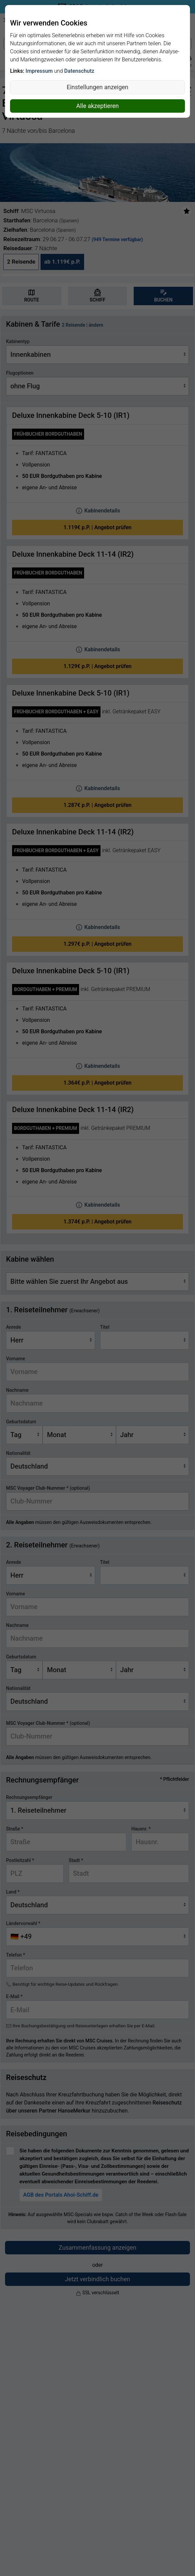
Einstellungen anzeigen (97, 87)
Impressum (39, 71)
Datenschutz (79, 71)
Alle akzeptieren (97, 105)
